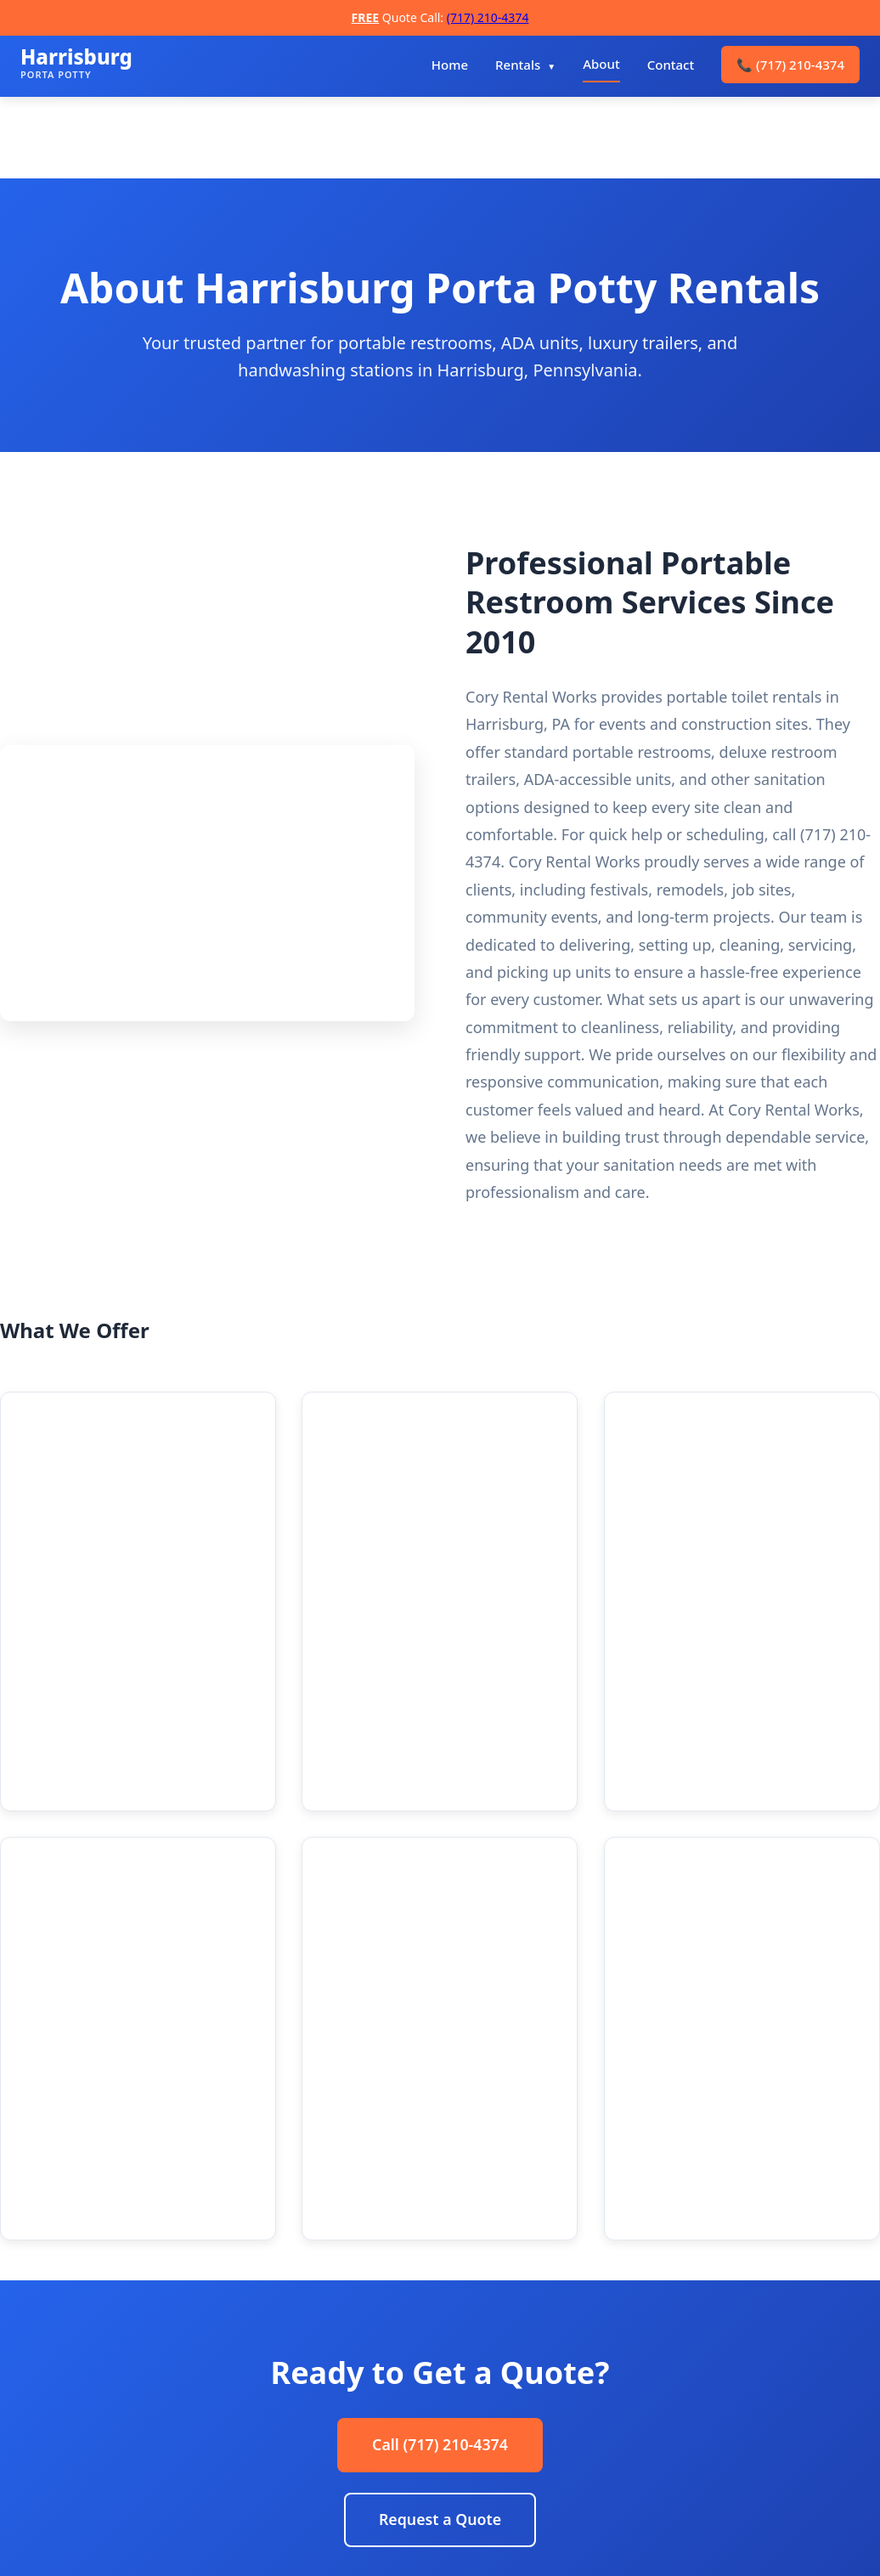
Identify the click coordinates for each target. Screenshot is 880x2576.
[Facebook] (36, 2451)
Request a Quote (440, 2170)
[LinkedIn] (125, 2451)
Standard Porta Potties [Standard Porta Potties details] (129, 1441)
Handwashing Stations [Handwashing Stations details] (430, 1687)
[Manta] (213, 2451)
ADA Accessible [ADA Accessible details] (698, 1441)
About (601, 63)
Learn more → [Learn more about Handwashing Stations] (441, 1813)
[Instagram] (81, 2451)
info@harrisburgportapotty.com (725, 2421)
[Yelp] (169, 2451)
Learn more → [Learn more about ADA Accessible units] (716, 1565)
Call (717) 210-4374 (440, 2094)
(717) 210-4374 (488, 17)
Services (338, 2421)
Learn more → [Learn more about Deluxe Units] (411, 1565)
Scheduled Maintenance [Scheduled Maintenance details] (739, 1687)
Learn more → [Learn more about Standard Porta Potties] (190, 1565)
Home (450, 64)
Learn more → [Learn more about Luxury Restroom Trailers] (73, 1842)
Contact (671, 64)
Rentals (517, 64)
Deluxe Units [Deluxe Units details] (385, 1441)
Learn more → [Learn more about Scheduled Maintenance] (677, 1769)
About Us (341, 2393)
